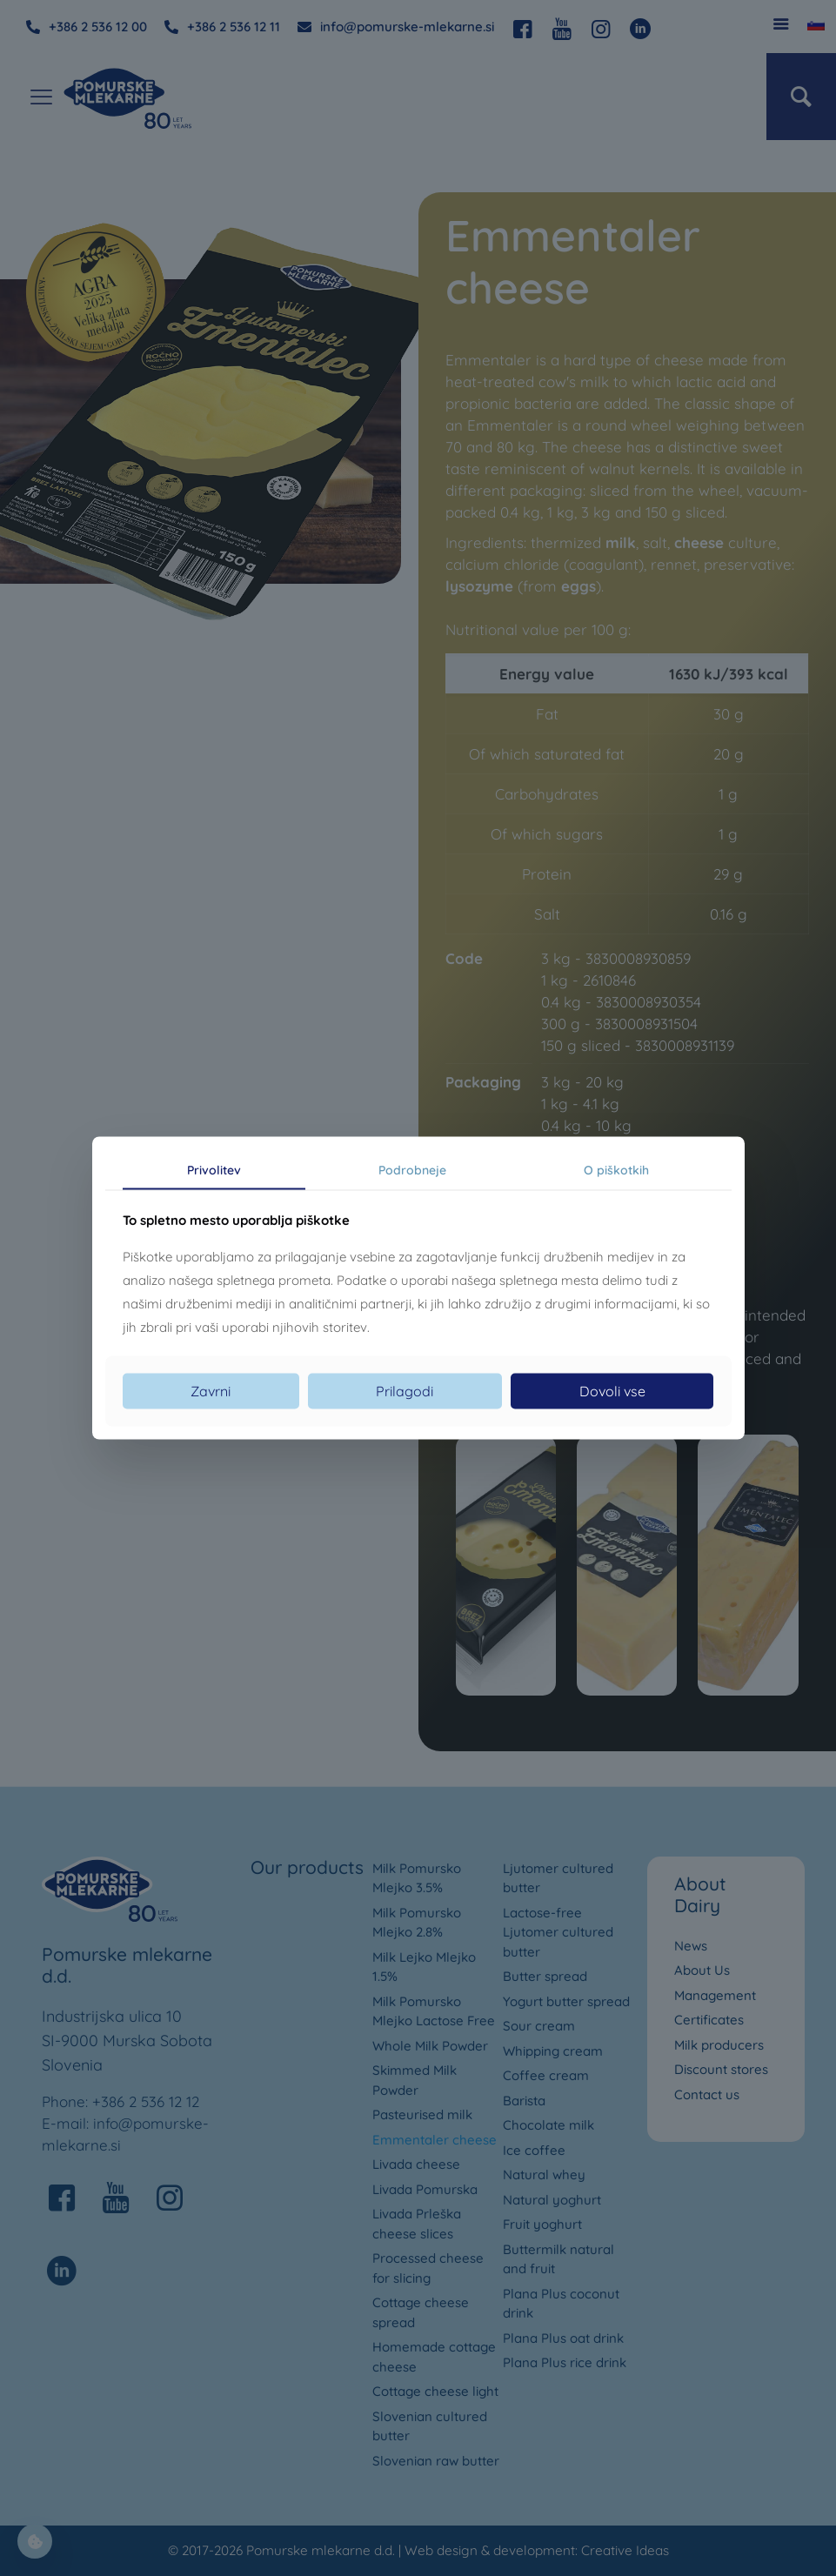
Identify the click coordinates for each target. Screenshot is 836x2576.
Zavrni (211, 1391)
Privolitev (214, 1169)
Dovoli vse (612, 1391)
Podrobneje (412, 1169)
